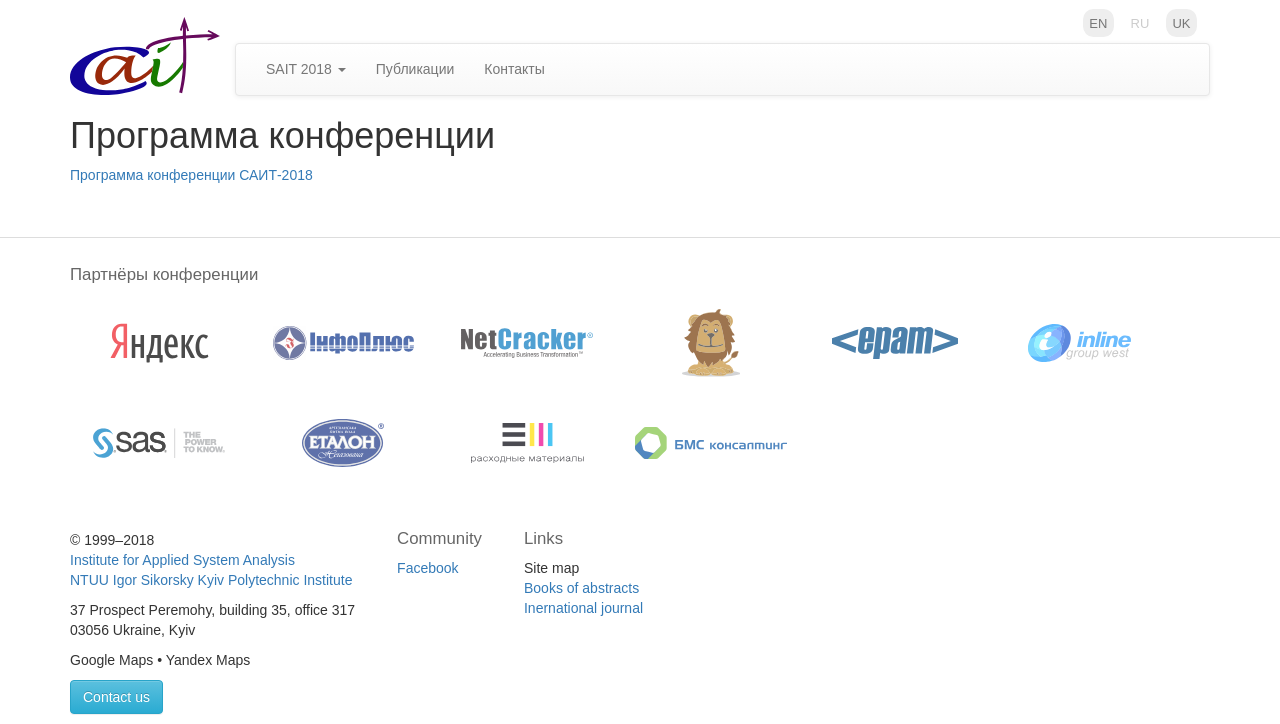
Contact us (116, 697)
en (1098, 22)
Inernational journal (583, 608)
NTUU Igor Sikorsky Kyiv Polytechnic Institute (211, 580)
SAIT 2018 (306, 69)
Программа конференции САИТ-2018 (191, 175)
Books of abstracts (581, 588)
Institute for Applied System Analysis (182, 560)
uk (1181, 22)
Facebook (427, 568)
